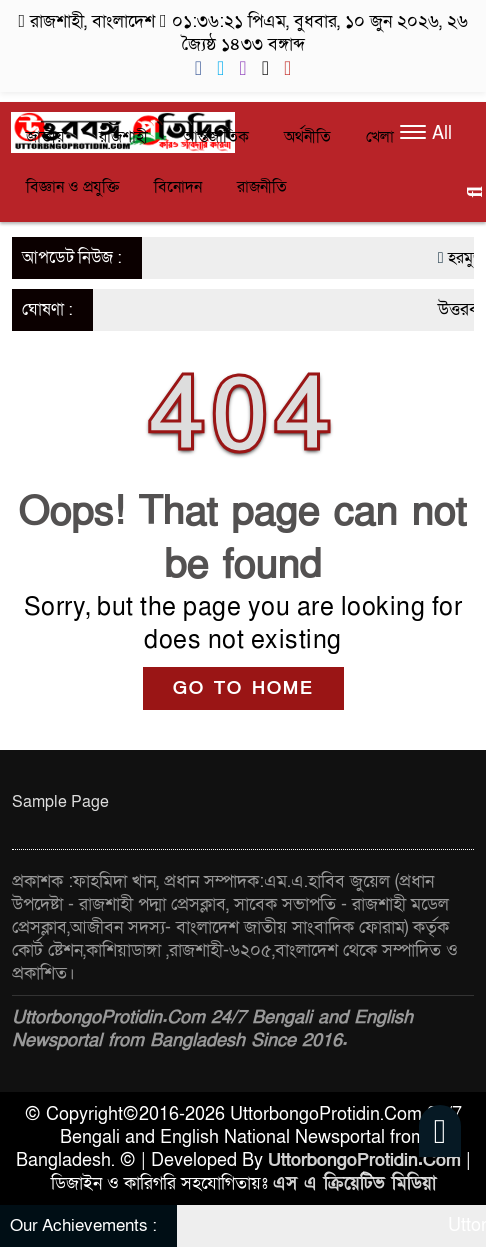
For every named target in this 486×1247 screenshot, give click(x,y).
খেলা (380, 137)
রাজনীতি (262, 187)
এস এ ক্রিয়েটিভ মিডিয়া (354, 1183)
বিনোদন (178, 187)
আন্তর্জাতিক (216, 137)
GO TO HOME (243, 688)
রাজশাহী (123, 137)
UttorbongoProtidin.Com (364, 1160)
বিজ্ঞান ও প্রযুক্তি (72, 187)
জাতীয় (45, 137)
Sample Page (60, 802)
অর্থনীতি (307, 137)
